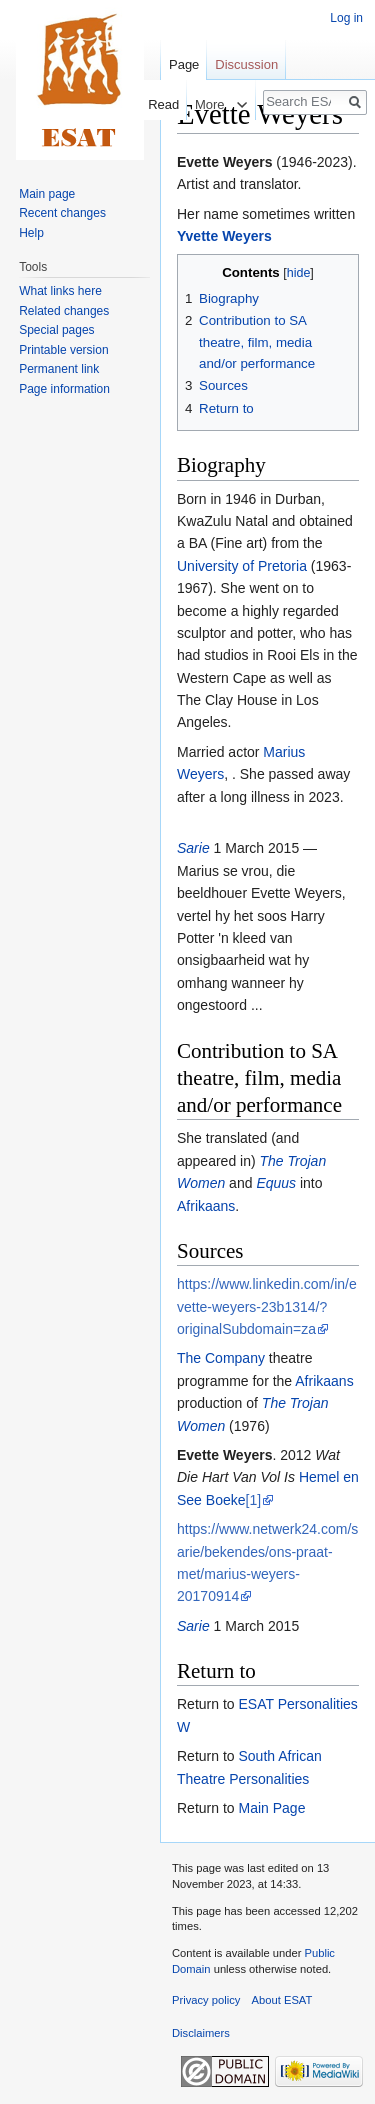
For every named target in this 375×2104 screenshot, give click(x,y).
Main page (47, 194)
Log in (346, 18)
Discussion (246, 64)
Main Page (271, 1808)
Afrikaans (206, 1206)
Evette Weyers (224, 162)
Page (184, 64)
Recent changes (62, 213)
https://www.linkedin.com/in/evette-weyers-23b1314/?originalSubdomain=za (267, 1306)
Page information (64, 389)
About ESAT (282, 2000)
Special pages (56, 330)
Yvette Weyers (224, 236)
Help (31, 233)
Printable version (63, 350)
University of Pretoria (242, 566)
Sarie (193, 848)
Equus (276, 1183)
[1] (254, 1500)
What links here (60, 291)
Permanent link (59, 369)
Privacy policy (206, 2000)
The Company (221, 1358)
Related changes (64, 311)
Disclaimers (201, 2033)
